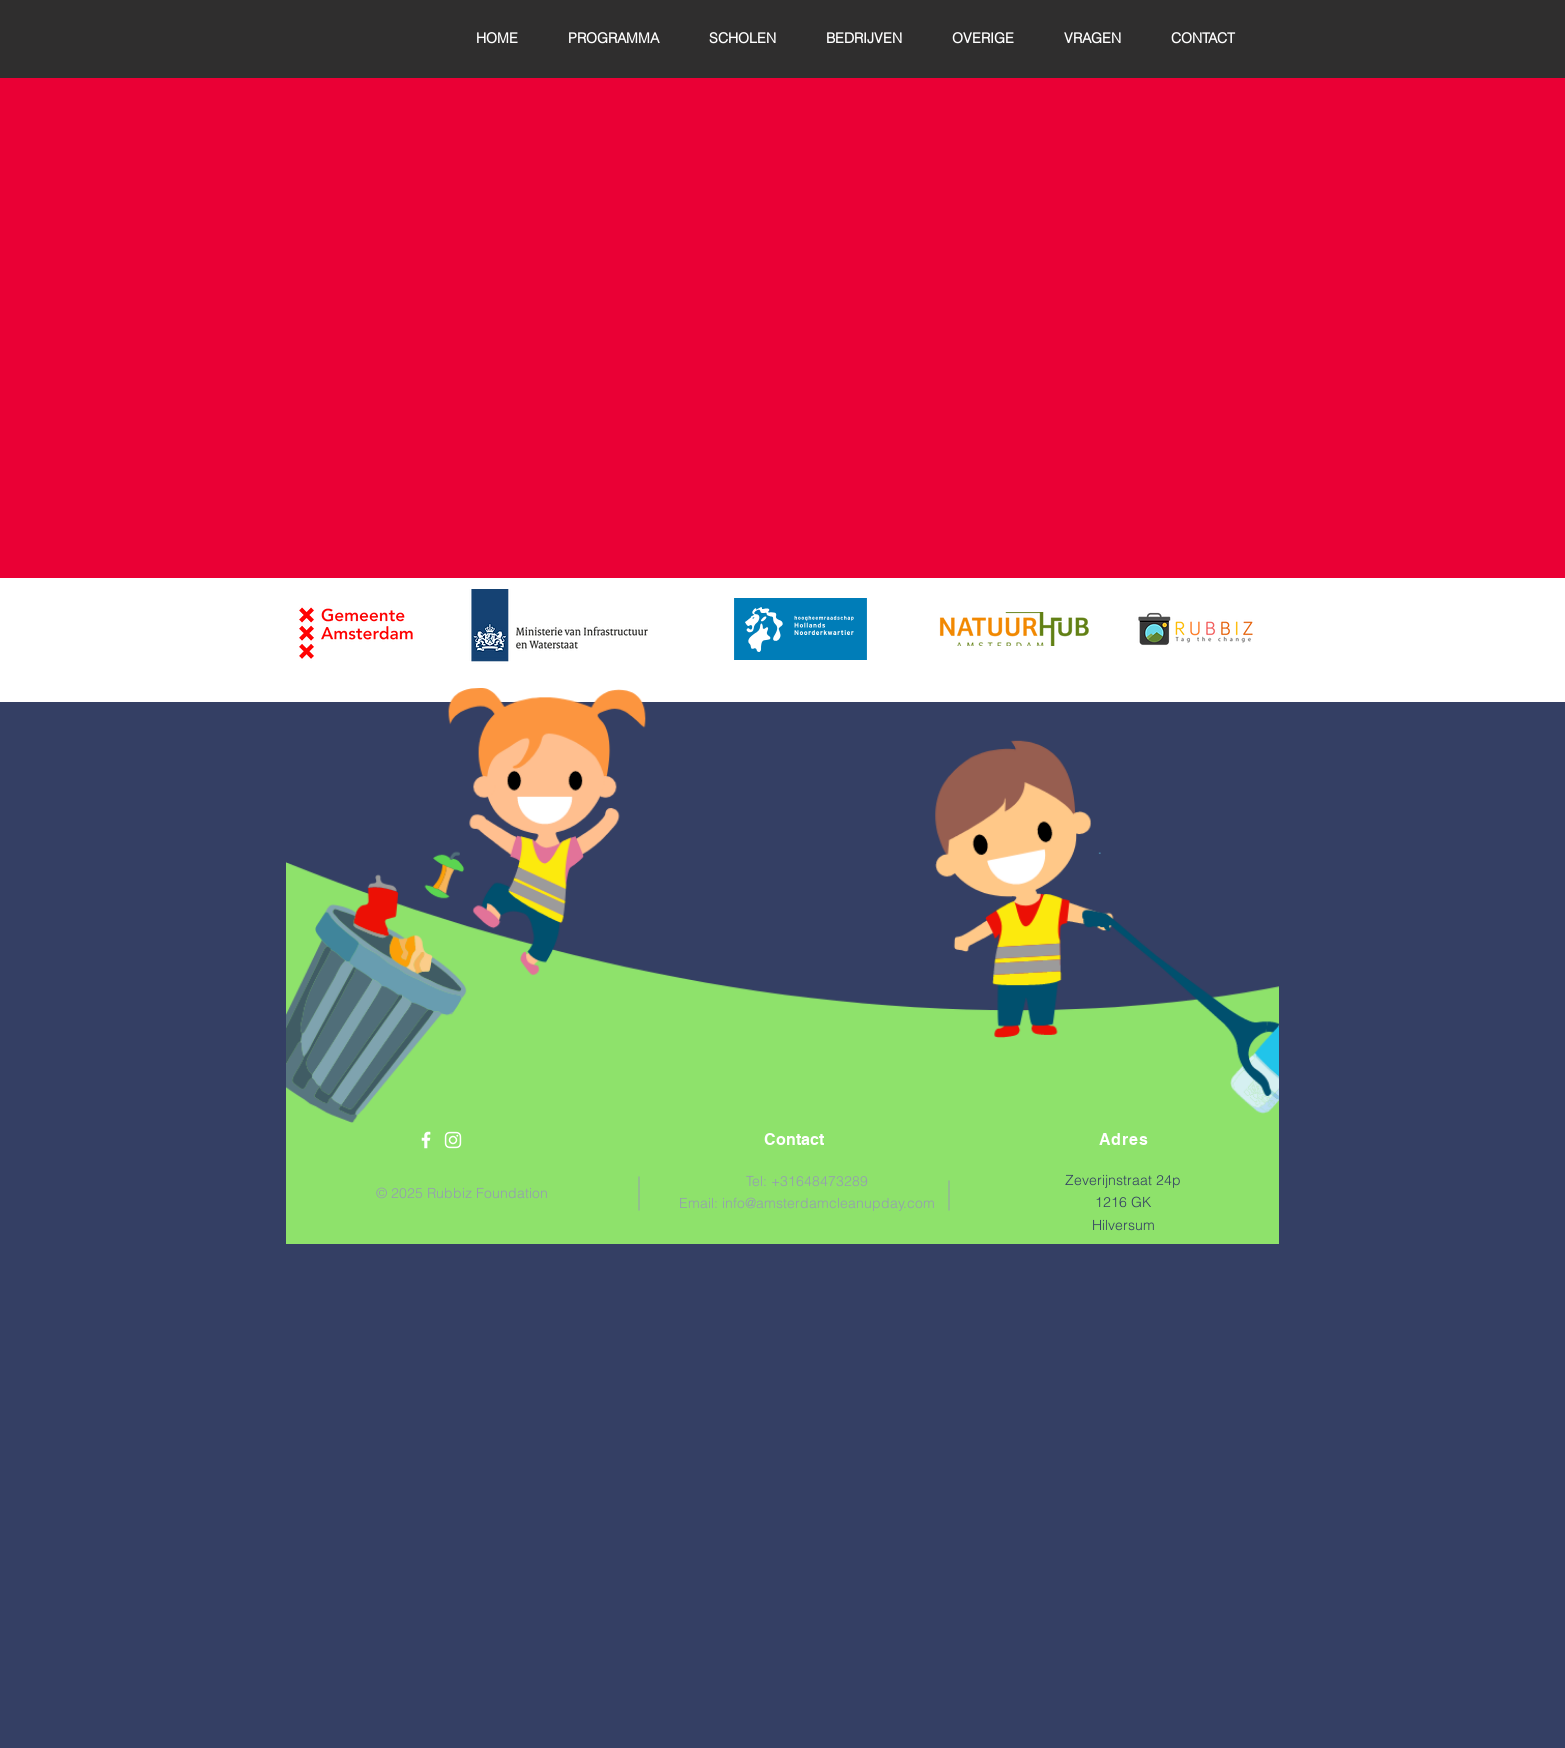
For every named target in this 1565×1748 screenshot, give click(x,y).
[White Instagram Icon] (453, 1140)
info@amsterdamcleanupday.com (828, 1203)
